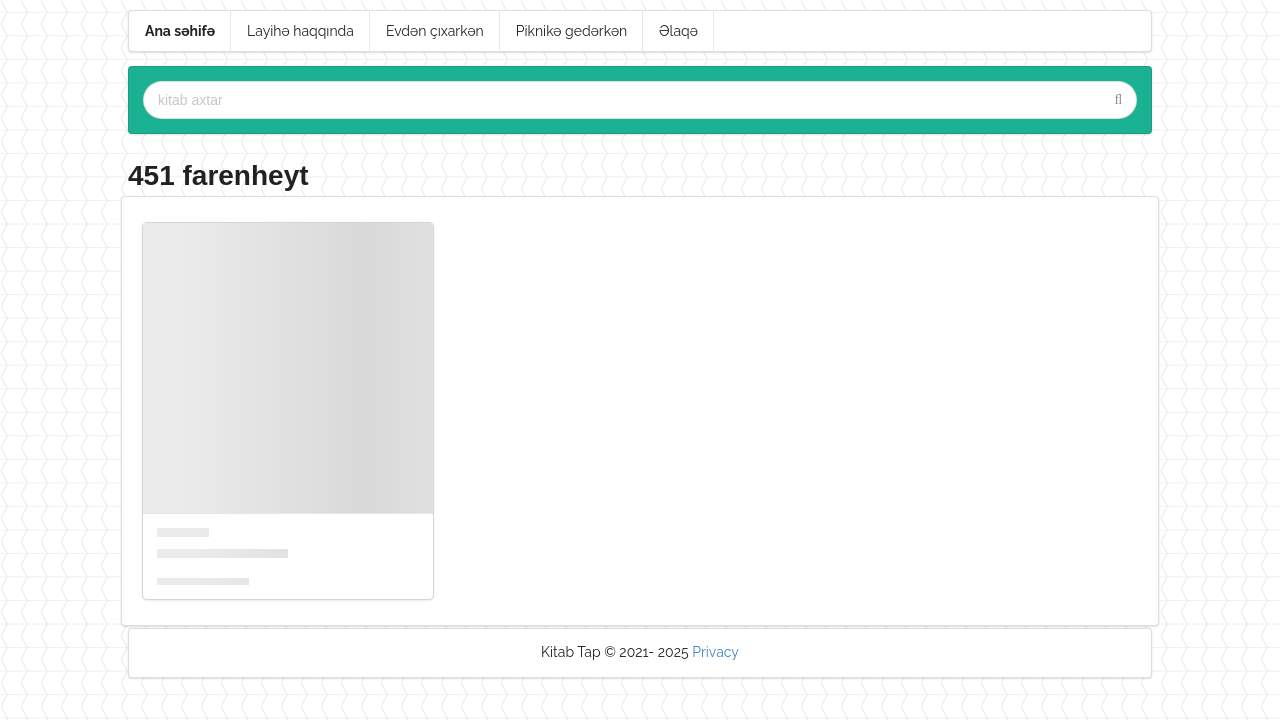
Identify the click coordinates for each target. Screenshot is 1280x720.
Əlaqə (678, 31)
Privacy (715, 652)
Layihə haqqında (300, 31)
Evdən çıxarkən (435, 31)
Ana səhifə (180, 31)
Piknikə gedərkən (572, 31)
